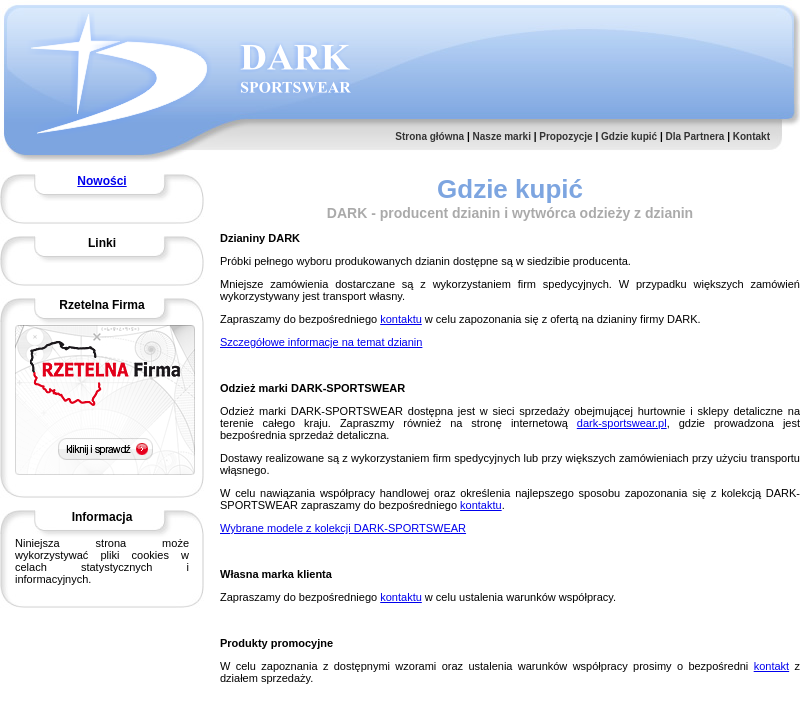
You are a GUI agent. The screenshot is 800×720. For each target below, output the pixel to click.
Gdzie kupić (629, 136)
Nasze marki (502, 136)
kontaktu (401, 319)
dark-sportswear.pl (622, 423)
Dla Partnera (694, 136)
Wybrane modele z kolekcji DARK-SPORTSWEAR (343, 528)
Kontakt (751, 136)
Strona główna (429, 136)
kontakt (771, 666)
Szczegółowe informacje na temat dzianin (321, 342)
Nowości (101, 181)
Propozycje (565, 136)
